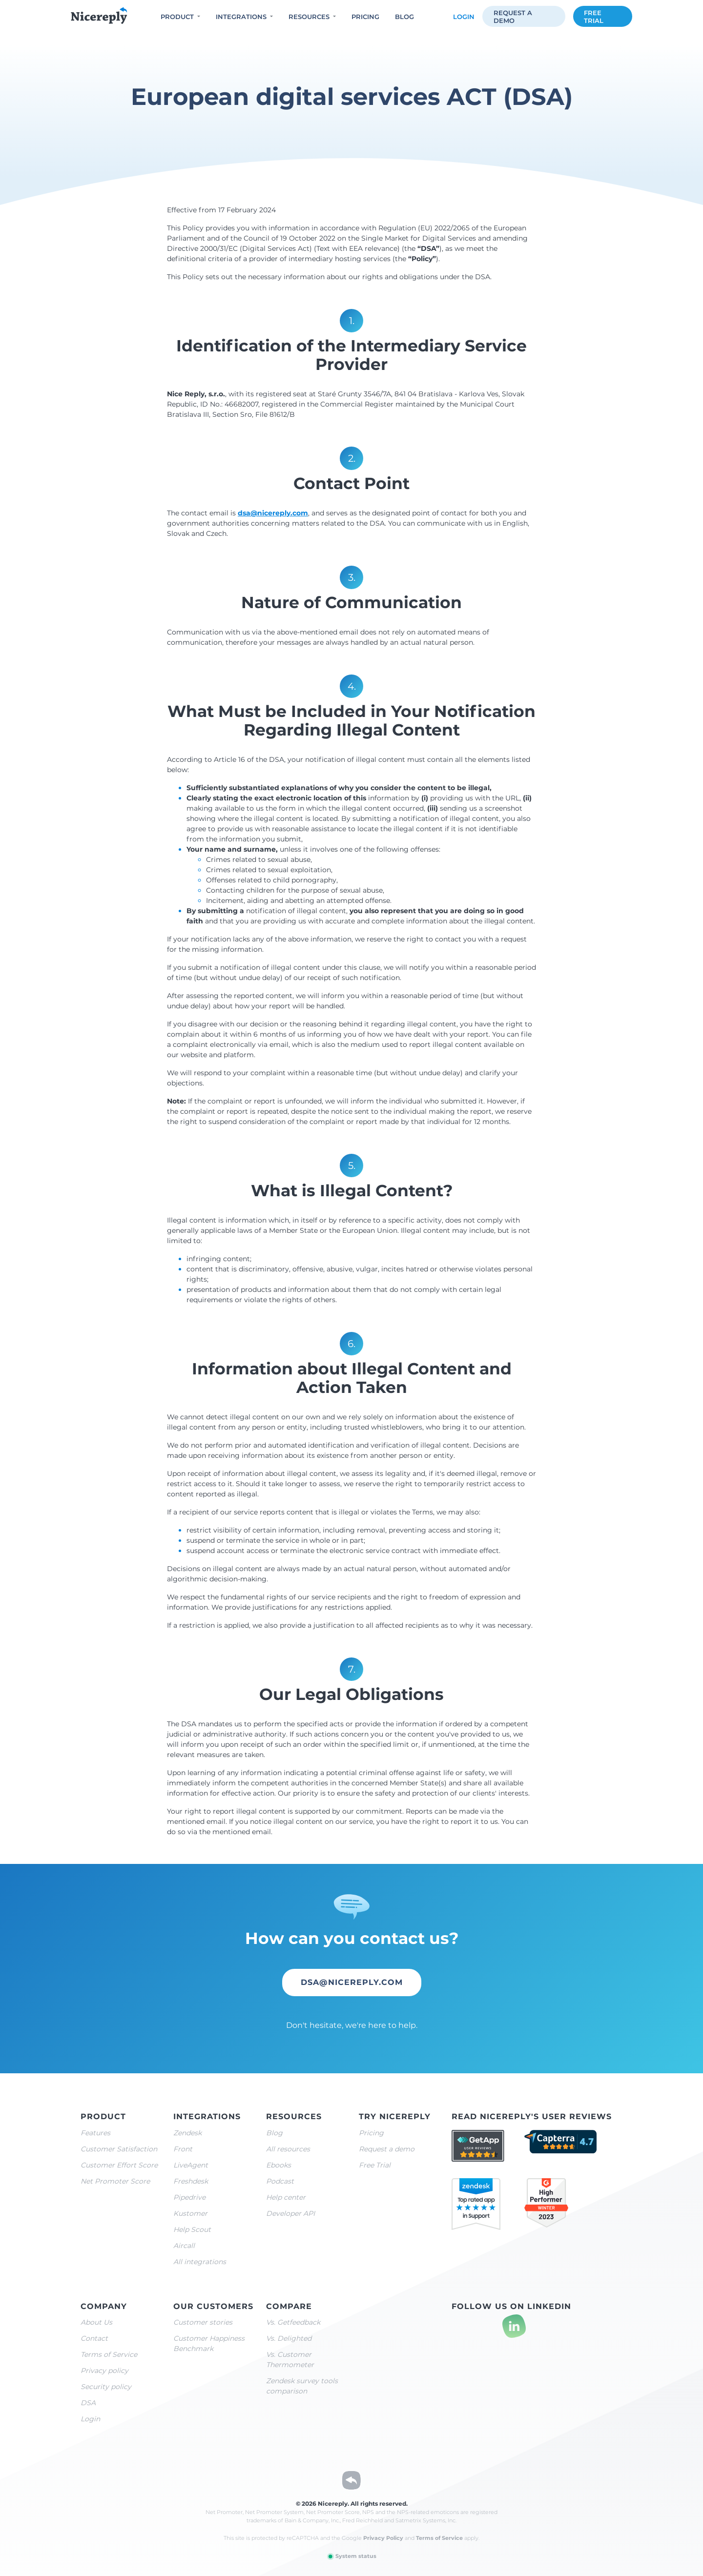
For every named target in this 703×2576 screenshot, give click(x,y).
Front (182, 2149)
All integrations (199, 2261)
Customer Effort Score (119, 2165)
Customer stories (202, 2322)
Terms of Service (109, 2354)
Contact (94, 2338)
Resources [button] (309, 16)
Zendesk (187, 2132)
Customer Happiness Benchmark (209, 2343)
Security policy (106, 2386)
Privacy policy (104, 2370)
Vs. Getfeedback (293, 2322)
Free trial (593, 16)
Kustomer (190, 2213)
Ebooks (278, 2165)
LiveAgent (190, 2165)
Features (95, 2132)
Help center (286, 2197)
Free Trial (375, 2165)
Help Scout (192, 2229)
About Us (96, 2322)
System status (351, 2556)
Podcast (280, 2181)
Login (464, 16)
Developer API (290, 2213)
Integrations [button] (241, 16)
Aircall (184, 2245)
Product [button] (177, 16)
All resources (288, 2149)
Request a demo (513, 16)
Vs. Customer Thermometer (290, 2359)
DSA (88, 2402)
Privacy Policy (383, 2538)
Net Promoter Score (115, 2181)
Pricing (365, 16)
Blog (404, 16)
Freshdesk (190, 2181)
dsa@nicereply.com (273, 513)
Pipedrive (189, 2197)
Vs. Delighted (288, 2338)
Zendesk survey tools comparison (302, 2385)
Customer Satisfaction (119, 2149)
